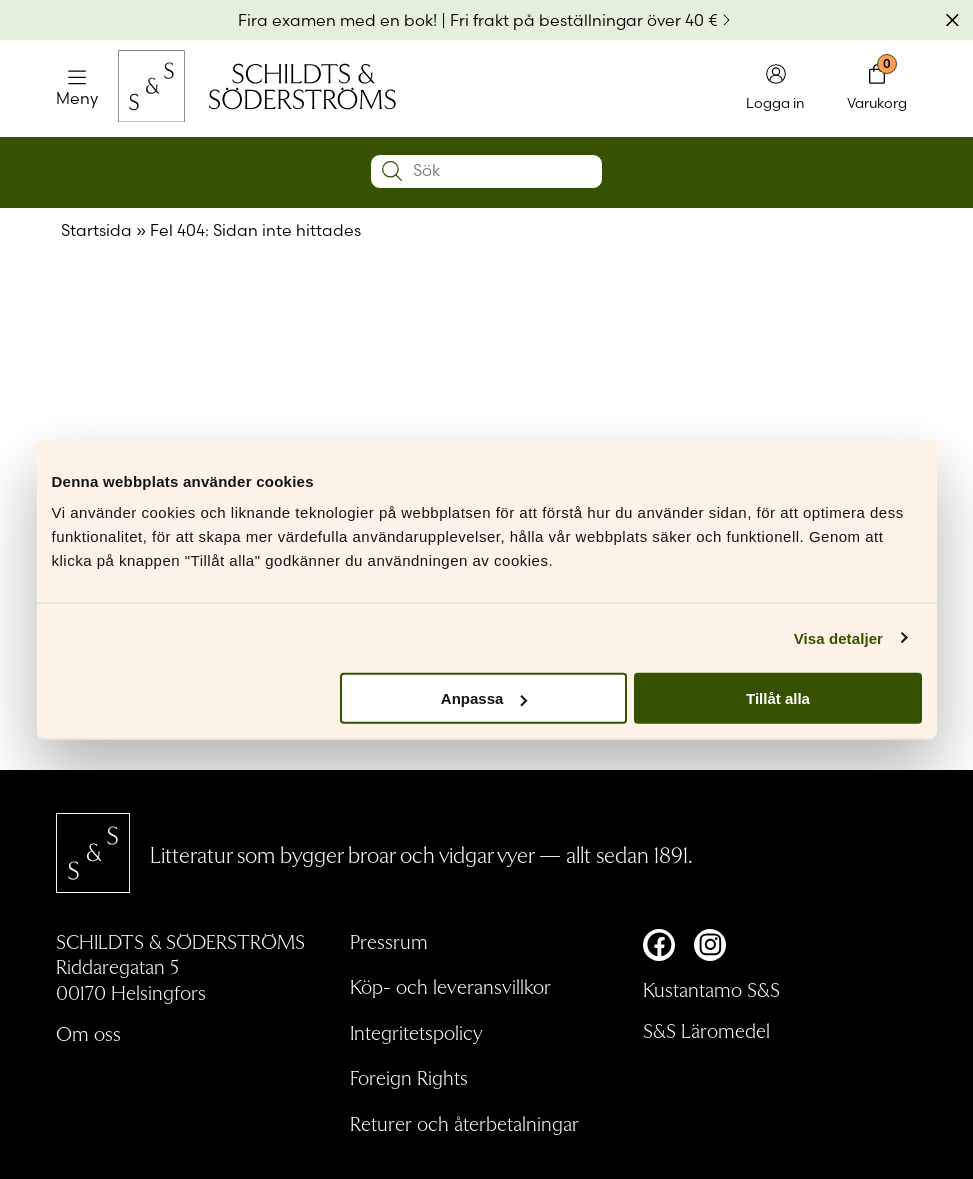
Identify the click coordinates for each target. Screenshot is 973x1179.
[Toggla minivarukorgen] (877, 88)
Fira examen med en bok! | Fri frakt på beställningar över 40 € (478, 20)
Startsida (96, 230)
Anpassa (484, 698)
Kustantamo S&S (711, 989)
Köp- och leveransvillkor (450, 986)
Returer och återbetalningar (464, 1123)
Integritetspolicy (416, 1032)
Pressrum (389, 941)
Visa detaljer (838, 637)
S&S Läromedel (706, 1030)
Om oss (88, 1033)
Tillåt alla (778, 698)
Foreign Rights (409, 1077)
